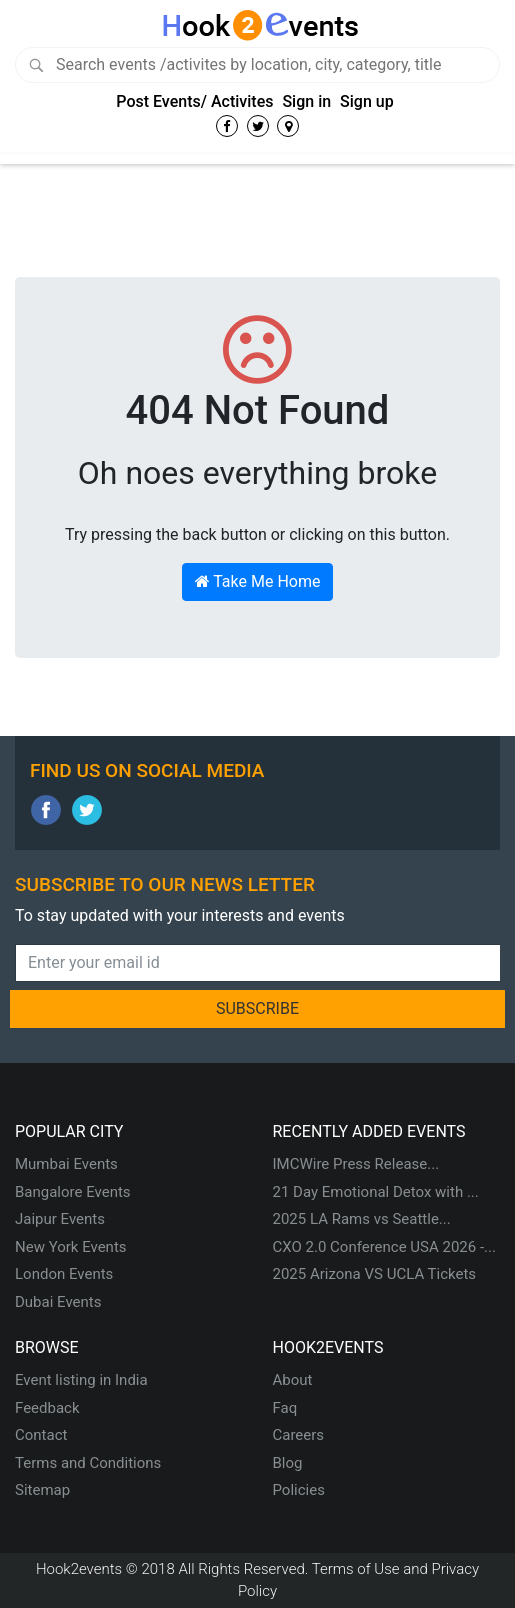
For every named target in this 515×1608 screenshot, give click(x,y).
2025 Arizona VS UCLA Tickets (375, 1274)
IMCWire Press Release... (356, 1164)
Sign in (306, 101)
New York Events (71, 1247)
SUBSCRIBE (257, 1008)
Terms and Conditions (88, 1463)
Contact (41, 1435)
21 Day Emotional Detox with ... (376, 1192)
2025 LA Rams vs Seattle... (362, 1219)
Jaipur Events (60, 1219)
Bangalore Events (73, 1192)
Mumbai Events (66, 1164)
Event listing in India (81, 1380)
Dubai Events (58, 1302)
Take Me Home (258, 581)
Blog (288, 1463)
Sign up (367, 101)
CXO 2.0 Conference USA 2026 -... (384, 1247)
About (293, 1380)
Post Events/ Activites (194, 101)
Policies (299, 1490)
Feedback (47, 1408)
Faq (285, 1408)
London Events (64, 1274)
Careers (299, 1435)
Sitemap (42, 1490)
